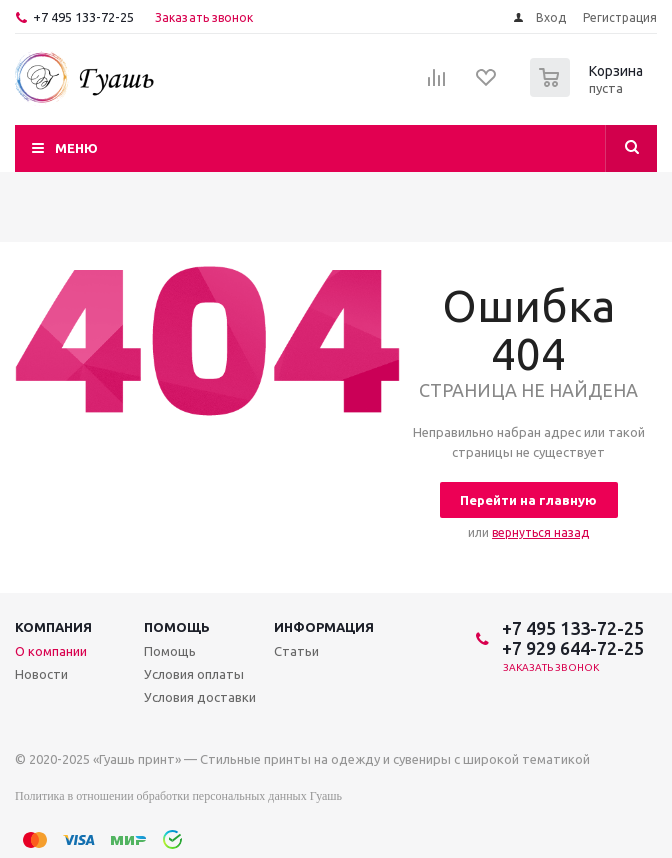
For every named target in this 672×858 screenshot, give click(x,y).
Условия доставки (200, 697)
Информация (324, 627)
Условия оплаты (194, 674)
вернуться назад (540, 532)
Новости (41, 674)
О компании (51, 651)
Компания (53, 627)
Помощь (177, 627)
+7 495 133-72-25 (83, 17)
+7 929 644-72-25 (573, 648)
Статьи (296, 651)
